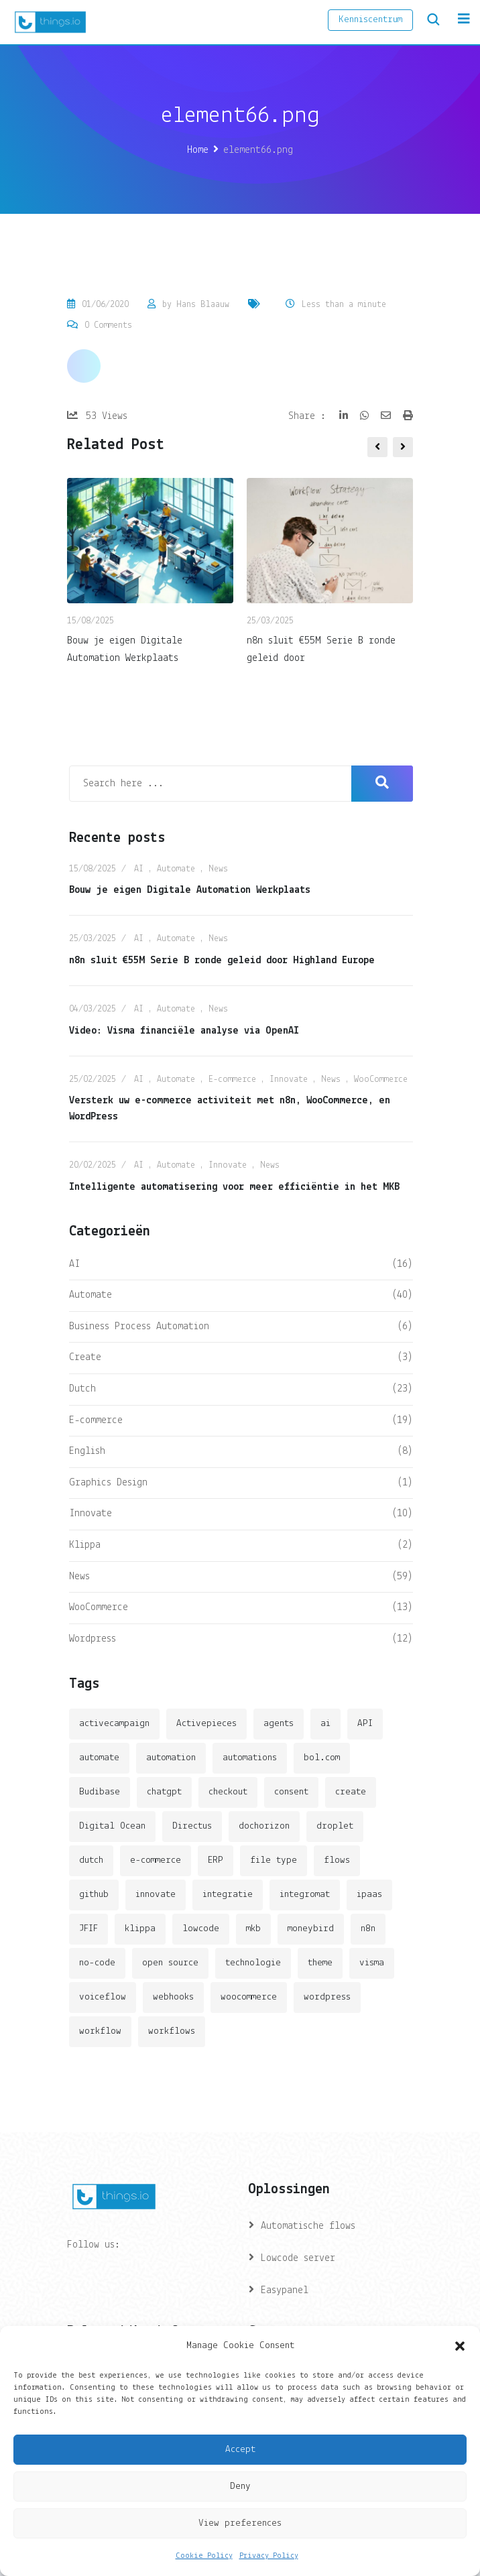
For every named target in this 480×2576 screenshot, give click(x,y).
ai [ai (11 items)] (325, 1724)
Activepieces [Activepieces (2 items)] (206, 1724)
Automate (176, 869)
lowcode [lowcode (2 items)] (200, 1929)
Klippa (85, 1545)
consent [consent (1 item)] (291, 1792)
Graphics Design (108, 1482)
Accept (240, 2450)
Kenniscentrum (370, 20)
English (87, 1451)
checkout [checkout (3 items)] (227, 1792)
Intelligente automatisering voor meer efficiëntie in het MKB (234, 1187)
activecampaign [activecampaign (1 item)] (114, 1724)
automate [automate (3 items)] (99, 1758)
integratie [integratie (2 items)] (227, 1895)
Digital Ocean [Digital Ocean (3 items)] (112, 1826)
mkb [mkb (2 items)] (253, 1929)
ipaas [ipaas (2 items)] (369, 1895)
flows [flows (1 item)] (337, 1860)
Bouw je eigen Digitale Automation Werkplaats (189, 890)
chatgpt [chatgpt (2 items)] (164, 1792)
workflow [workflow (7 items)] (100, 2031)
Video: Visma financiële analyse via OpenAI (184, 1031)
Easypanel (284, 2290)
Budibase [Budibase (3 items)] (99, 1792)
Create (85, 1357)
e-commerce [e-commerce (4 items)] (155, 1860)
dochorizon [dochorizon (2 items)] (264, 1826)
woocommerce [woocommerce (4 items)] (249, 1997)
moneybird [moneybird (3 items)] (311, 1929)
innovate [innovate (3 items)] (155, 1895)
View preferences (240, 2523)
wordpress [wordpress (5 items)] (327, 1997)
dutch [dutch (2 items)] (91, 1860)
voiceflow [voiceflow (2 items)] (102, 1997)
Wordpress (92, 1639)
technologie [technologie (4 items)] (253, 1963)
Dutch (82, 1389)
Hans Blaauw (202, 305)
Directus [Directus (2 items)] (192, 1826)
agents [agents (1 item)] (278, 1724)
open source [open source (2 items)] (170, 1963)
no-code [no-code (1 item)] (97, 1963)
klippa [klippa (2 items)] (140, 1929)
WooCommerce (381, 1080)
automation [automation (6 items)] (171, 1758)
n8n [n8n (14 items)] (368, 1929)
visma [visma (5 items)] (371, 1963)
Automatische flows (308, 2226)
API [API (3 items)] (365, 1724)
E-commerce (232, 1080)
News (218, 869)
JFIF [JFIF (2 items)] (88, 1929)
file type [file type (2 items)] (273, 1860)
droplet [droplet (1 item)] (334, 1826)
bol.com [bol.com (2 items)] (322, 1758)
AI (138, 869)
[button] (460, 2346)
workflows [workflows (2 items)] (171, 2031)
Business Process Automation (139, 1326)
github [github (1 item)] (94, 1895)
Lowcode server (298, 2258)
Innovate (288, 1080)
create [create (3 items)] (350, 1792)
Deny (240, 2486)
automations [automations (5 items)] (250, 1758)
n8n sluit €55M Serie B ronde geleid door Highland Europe (222, 960)
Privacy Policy (268, 2556)
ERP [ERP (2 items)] (215, 1860)
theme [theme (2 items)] (320, 1963)
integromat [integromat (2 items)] (305, 1895)
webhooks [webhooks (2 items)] (173, 1997)
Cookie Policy (204, 2556)
